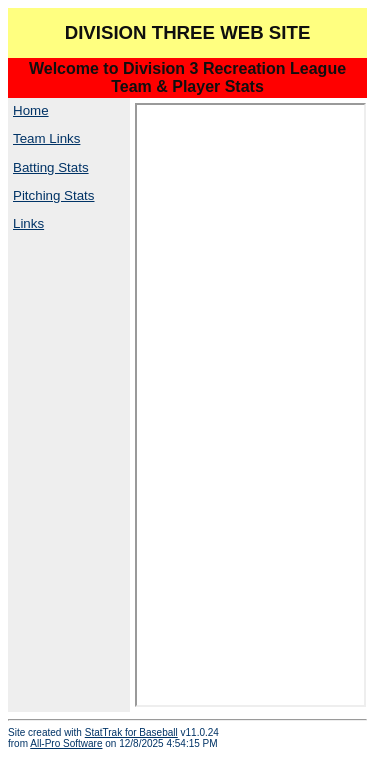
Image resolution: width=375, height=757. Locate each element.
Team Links (46, 138)
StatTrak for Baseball (131, 732)
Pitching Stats (54, 195)
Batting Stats (51, 167)
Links (28, 223)
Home (31, 110)
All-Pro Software (66, 743)
